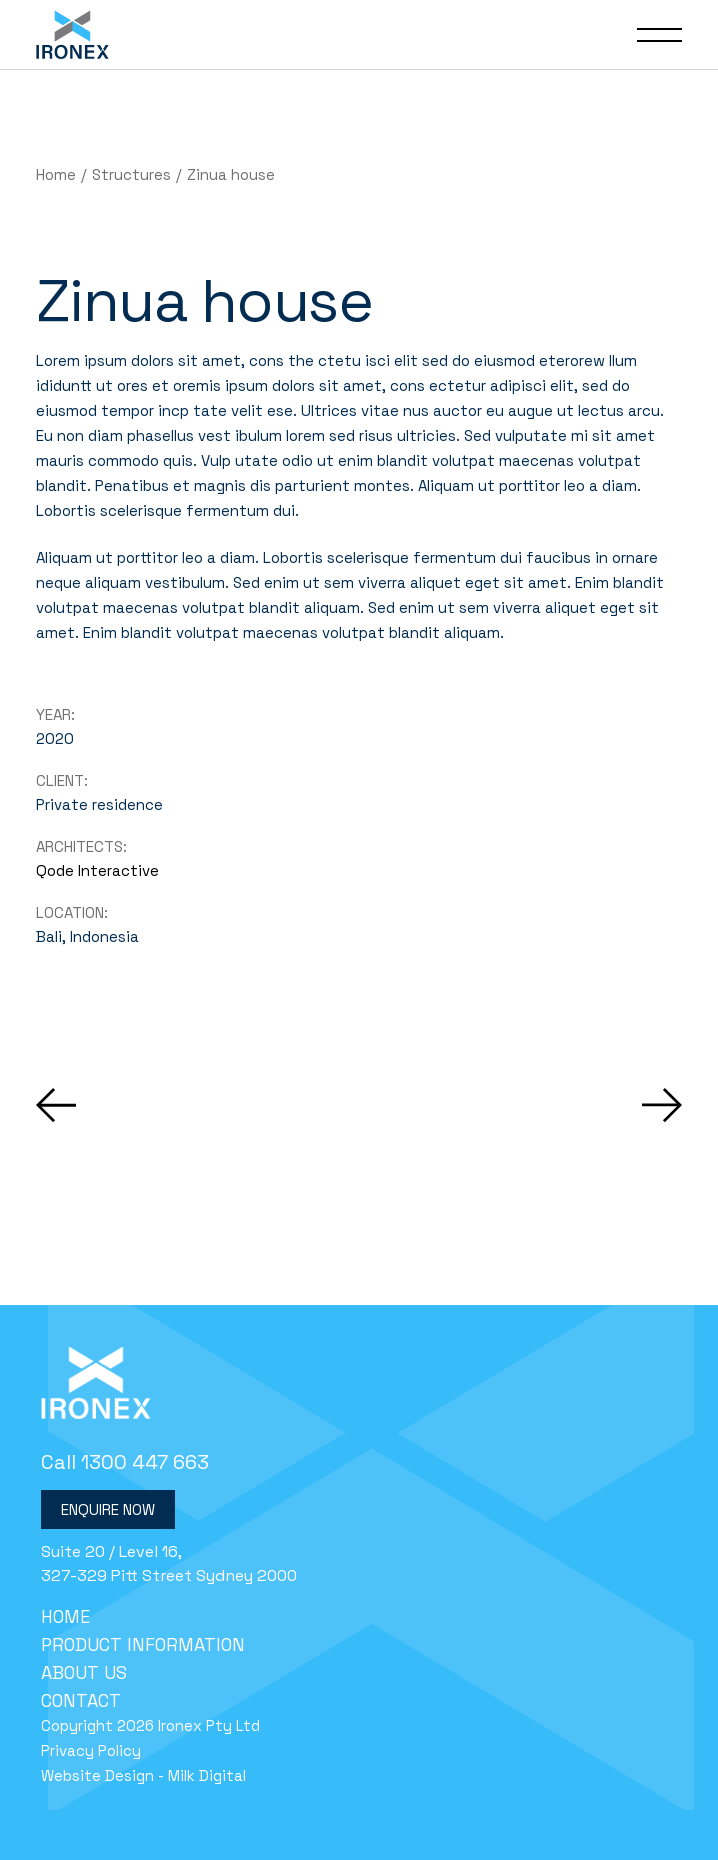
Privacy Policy (91, 1750)
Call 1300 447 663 (125, 1462)
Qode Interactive (97, 870)
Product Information (143, 1644)
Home (65, 1616)
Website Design (97, 1775)
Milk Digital (207, 1775)
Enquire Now (108, 1509)
